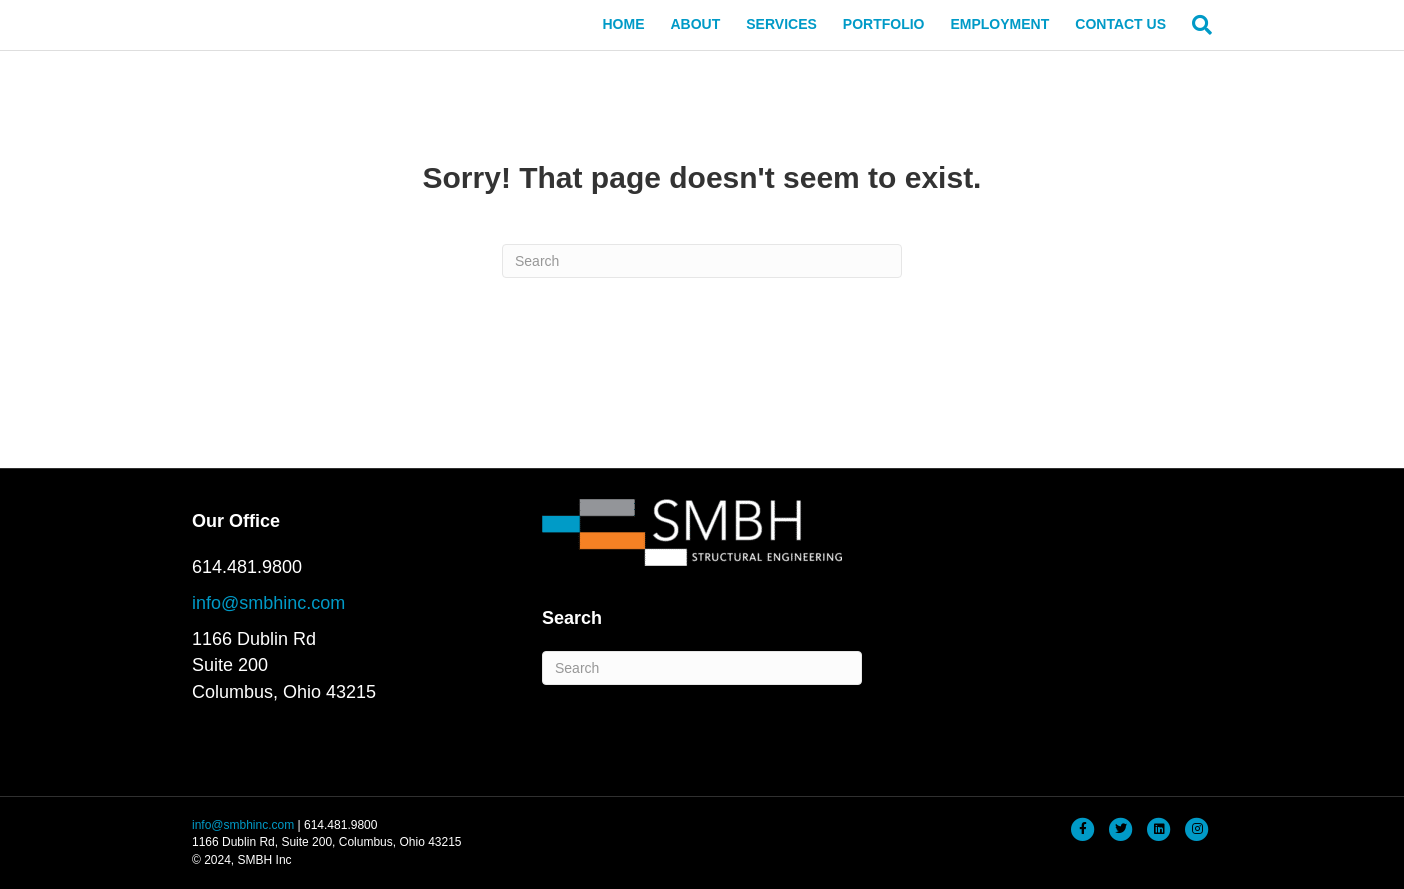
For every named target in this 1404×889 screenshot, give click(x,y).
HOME (623, 24)
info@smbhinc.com (268, 603)
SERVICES (781, 24)
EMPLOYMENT (999, 24)
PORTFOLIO (884, 24)
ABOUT (695, 24)
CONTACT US (1120, 24)
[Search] (1195, 25)
